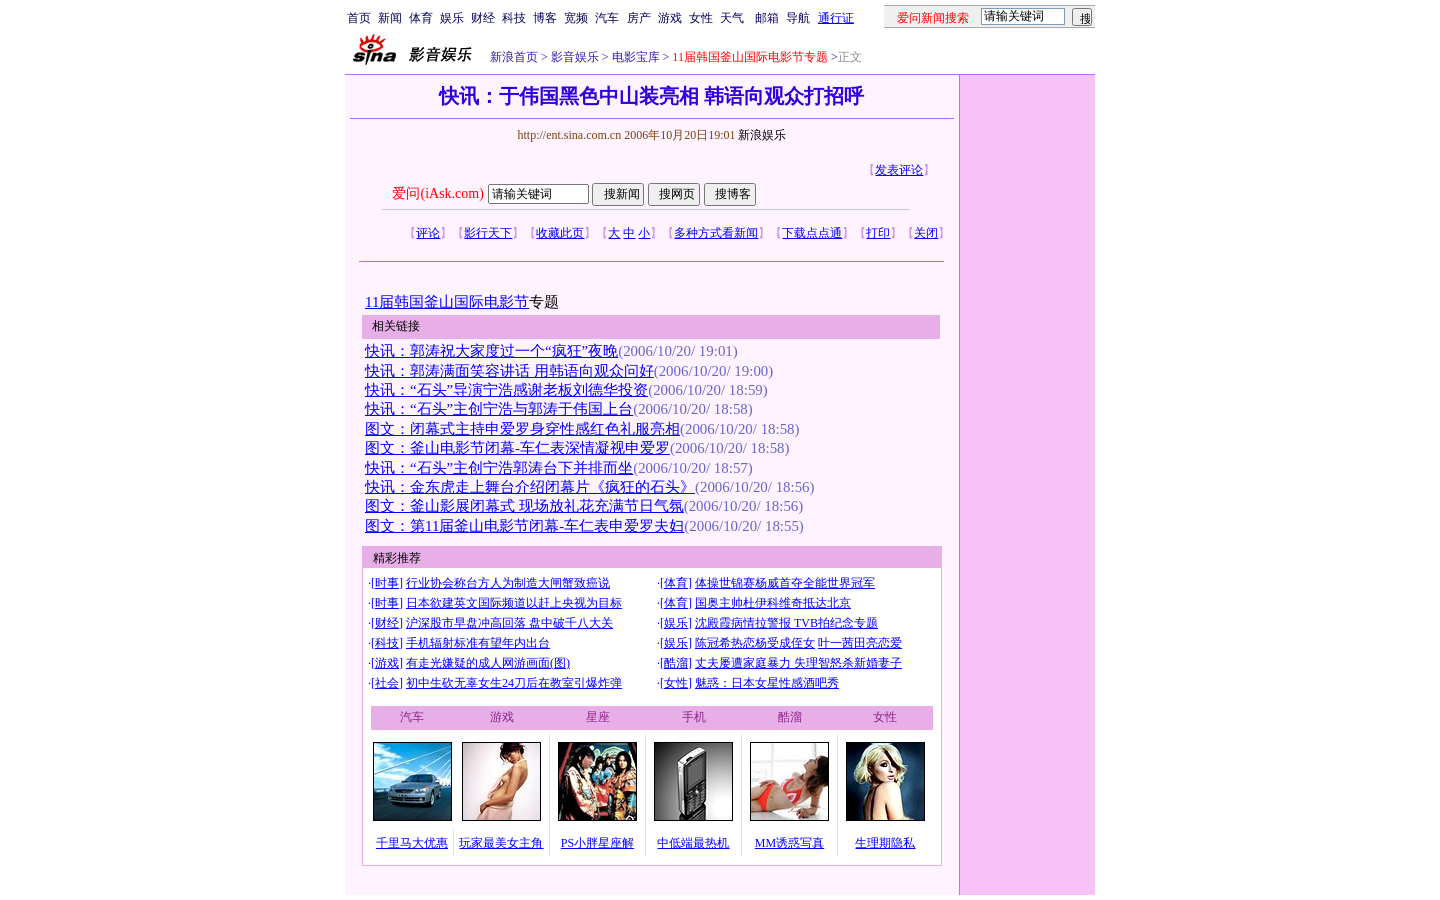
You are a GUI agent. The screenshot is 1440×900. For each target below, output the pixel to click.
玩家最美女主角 (501, 843)
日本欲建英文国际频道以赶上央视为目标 (514, 603)
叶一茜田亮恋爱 (860, 643)
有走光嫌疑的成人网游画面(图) (488, 663)
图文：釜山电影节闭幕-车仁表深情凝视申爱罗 (517, 448)
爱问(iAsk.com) (437, 193)
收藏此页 (560, 233)
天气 (732, 18)
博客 (545, 18)
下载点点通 (812, 233)
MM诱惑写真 (789, 843)
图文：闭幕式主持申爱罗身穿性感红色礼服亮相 (522, 429)
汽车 (607, 18)
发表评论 (899, 170)
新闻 (390, 18)
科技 (514, 18)
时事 (387, 583)
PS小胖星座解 (597, 843)
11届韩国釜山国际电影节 (447, 302)
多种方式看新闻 (716, 233)
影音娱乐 (575, 57)
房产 (639, 18)
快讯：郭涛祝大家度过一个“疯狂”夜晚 (491, 351)
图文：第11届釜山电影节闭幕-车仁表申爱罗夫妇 (524, 526)
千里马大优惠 (412, 843)
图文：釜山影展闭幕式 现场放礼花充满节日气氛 (524, 506)
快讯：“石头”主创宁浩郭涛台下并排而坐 (499, 468)
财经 (483, 18)
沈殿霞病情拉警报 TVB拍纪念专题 (786, 623)
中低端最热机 (693, 843)
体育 (421, 18)
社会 (387, 683)
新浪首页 (514, 57)
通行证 (836, 18)
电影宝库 (634, 57)
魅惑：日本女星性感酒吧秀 (767, 683)
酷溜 (676, 663)
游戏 (670, 18)
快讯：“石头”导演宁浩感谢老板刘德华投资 (506, 390)
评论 (428, 233)
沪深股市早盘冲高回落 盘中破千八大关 (509, 623)
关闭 (926, 233)
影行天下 (488, 233)
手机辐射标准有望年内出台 (478, 643)
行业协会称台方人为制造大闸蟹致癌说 (508, 583)
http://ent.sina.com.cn (570, 135)
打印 (878, 233)
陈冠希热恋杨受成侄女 (755, 643)
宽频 (576, 18)
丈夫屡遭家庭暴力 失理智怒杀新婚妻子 (798, 663)
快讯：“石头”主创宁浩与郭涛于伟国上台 (499, 409)
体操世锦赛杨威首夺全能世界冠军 (785, 583)
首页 (359, 18)
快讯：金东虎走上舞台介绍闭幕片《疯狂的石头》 (530, 487)
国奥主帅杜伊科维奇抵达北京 (773, 603)
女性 (701, 18)
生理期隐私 (885, 843)
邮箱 (767, 18)
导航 (798, 18)
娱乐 (452, 18)
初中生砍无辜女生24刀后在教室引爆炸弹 (514, 683)
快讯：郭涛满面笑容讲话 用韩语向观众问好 (509, 371)
